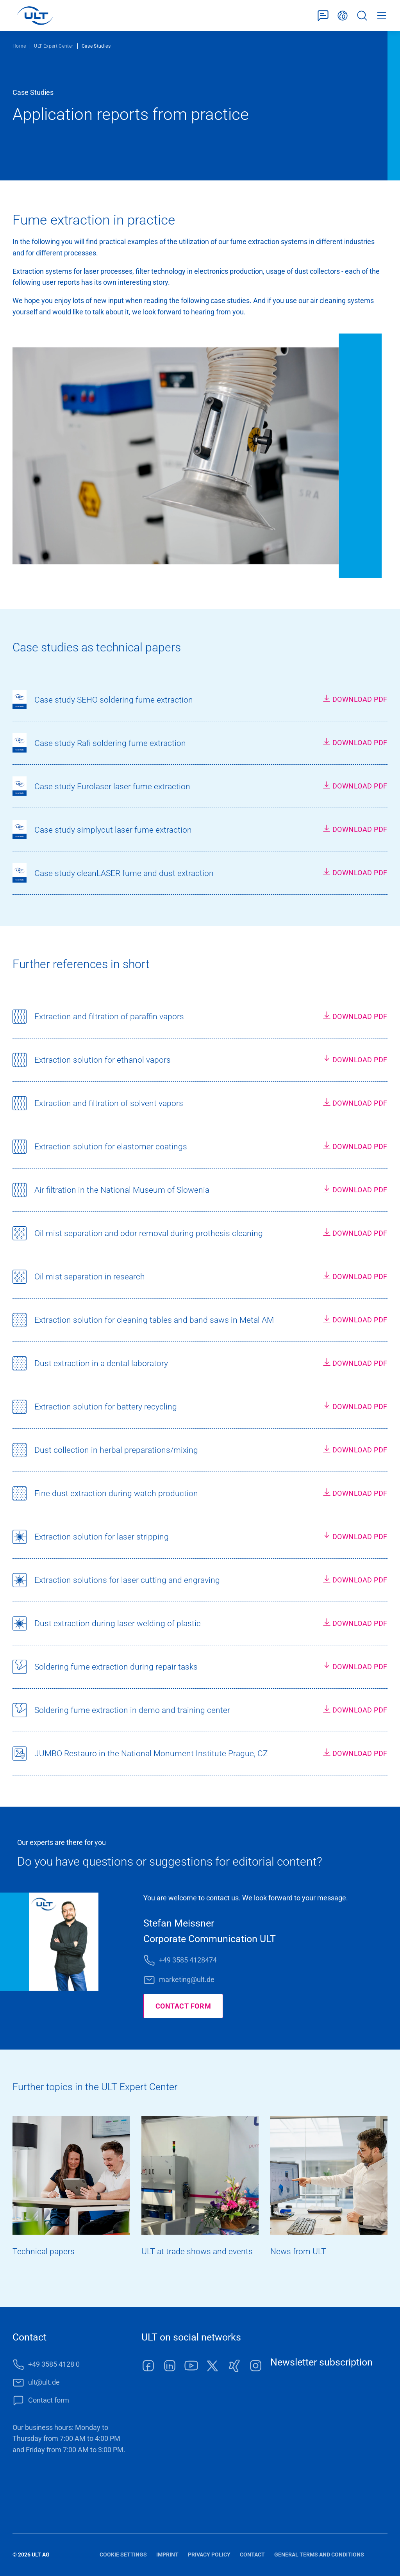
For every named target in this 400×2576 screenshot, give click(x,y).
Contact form (323, 15)
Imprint (167, 2554)
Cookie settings (123, 2554)
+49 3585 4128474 (188, 1960)
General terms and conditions (319, 2554)
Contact (252, 2554)
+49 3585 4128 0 (54, 2364)
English (342, 15)
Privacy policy (209, 2554)
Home (19, 46)
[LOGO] (34, 15)
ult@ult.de (44, 2382)
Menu (382, 15)
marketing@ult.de (186, 1979)
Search (362, 15)
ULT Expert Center (53, 46)
